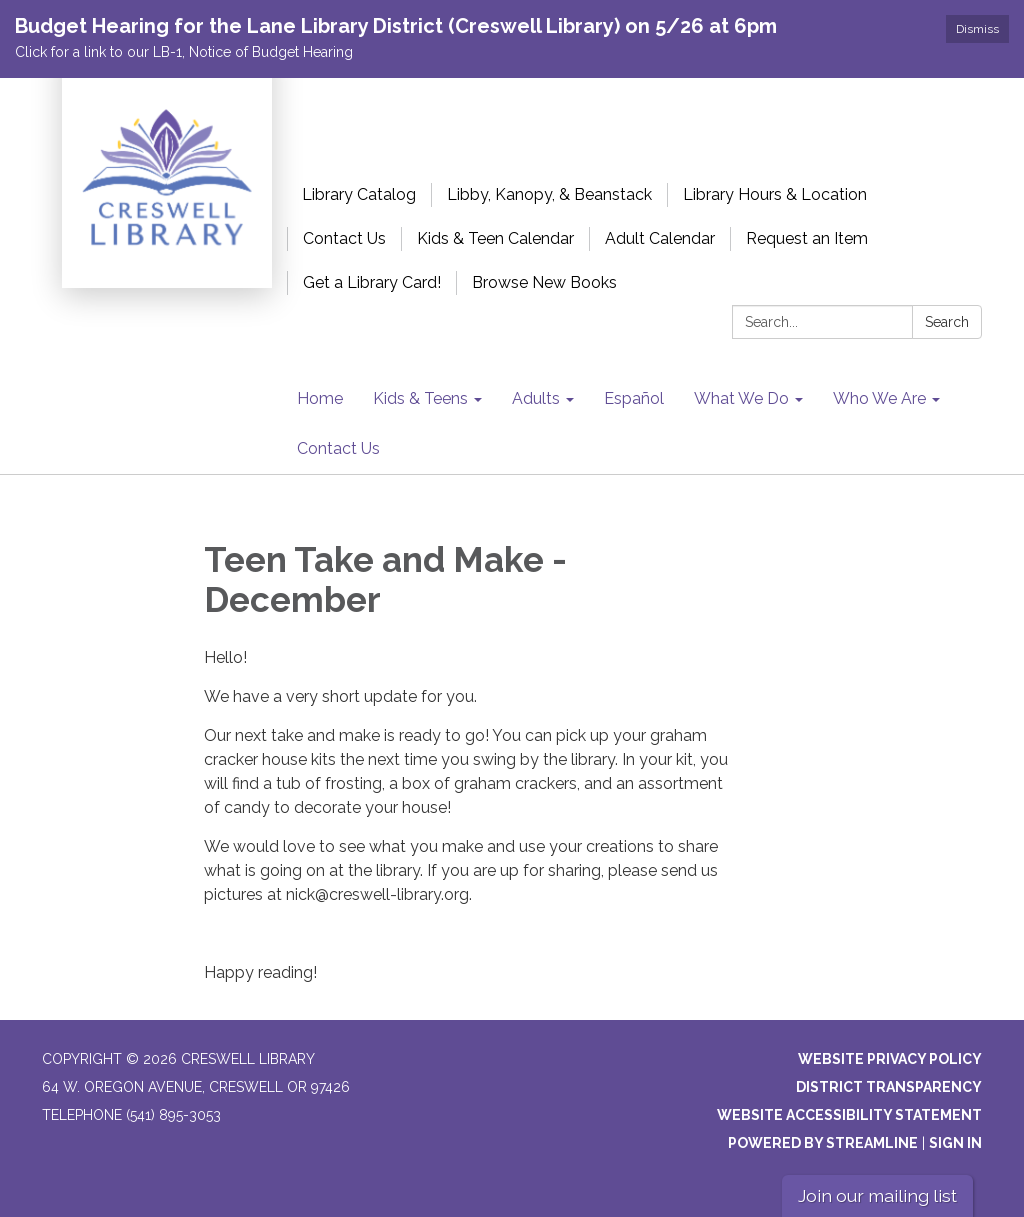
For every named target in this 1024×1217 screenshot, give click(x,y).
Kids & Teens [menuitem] (420, 398)
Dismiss (977, 29)
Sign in (955, 1143)
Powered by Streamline (823, 1143)
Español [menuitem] (634, 398)
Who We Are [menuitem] (879, 398)
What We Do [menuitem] (741, 398)
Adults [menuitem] (536, 398)
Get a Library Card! (372, 282)
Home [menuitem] (320, 398)
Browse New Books (544, 282)
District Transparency (889, 1087)
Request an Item (807, 238)
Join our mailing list (877, 1195)
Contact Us (344, 238)
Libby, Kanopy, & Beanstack (549, 194)
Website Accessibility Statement (849, 1115)
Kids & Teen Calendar (495, 238)
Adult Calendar (660, 238)
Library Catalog (359, 194)
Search (947, 322)
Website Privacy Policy (890, 1059)
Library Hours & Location (775, 194)
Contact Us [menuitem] (338, 448)
